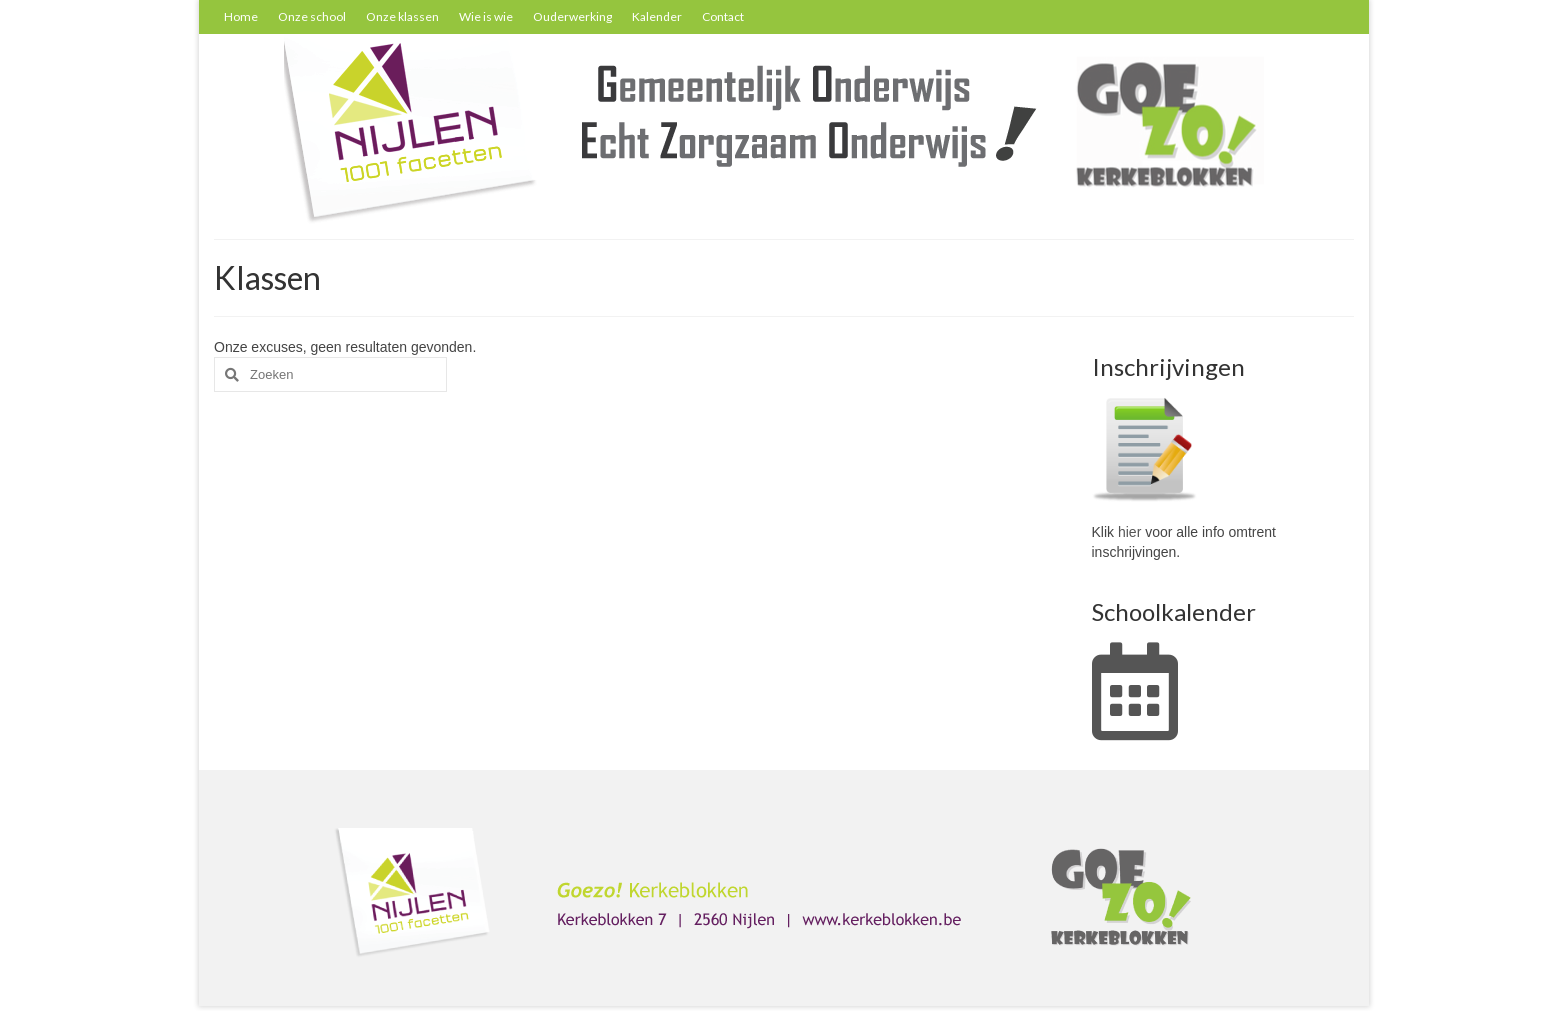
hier (1129, 532)
